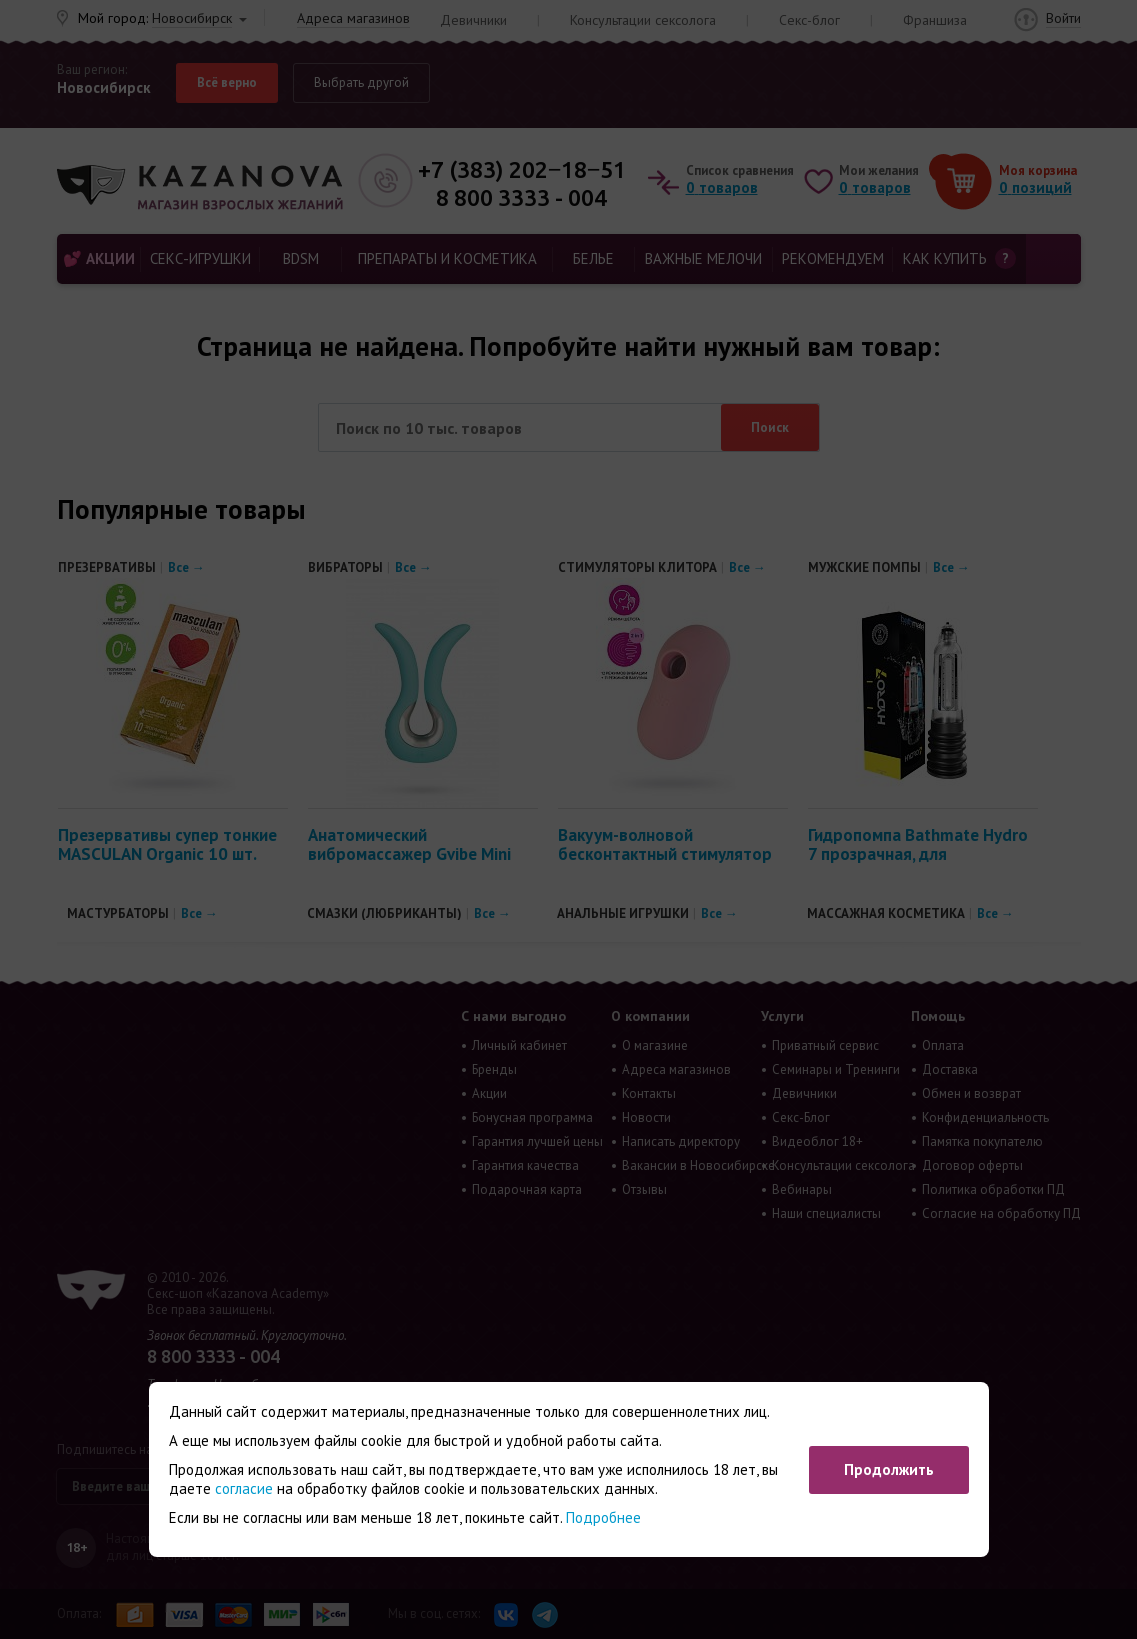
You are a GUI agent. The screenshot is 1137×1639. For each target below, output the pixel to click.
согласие (244, 1488)
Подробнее (603, 1517)
